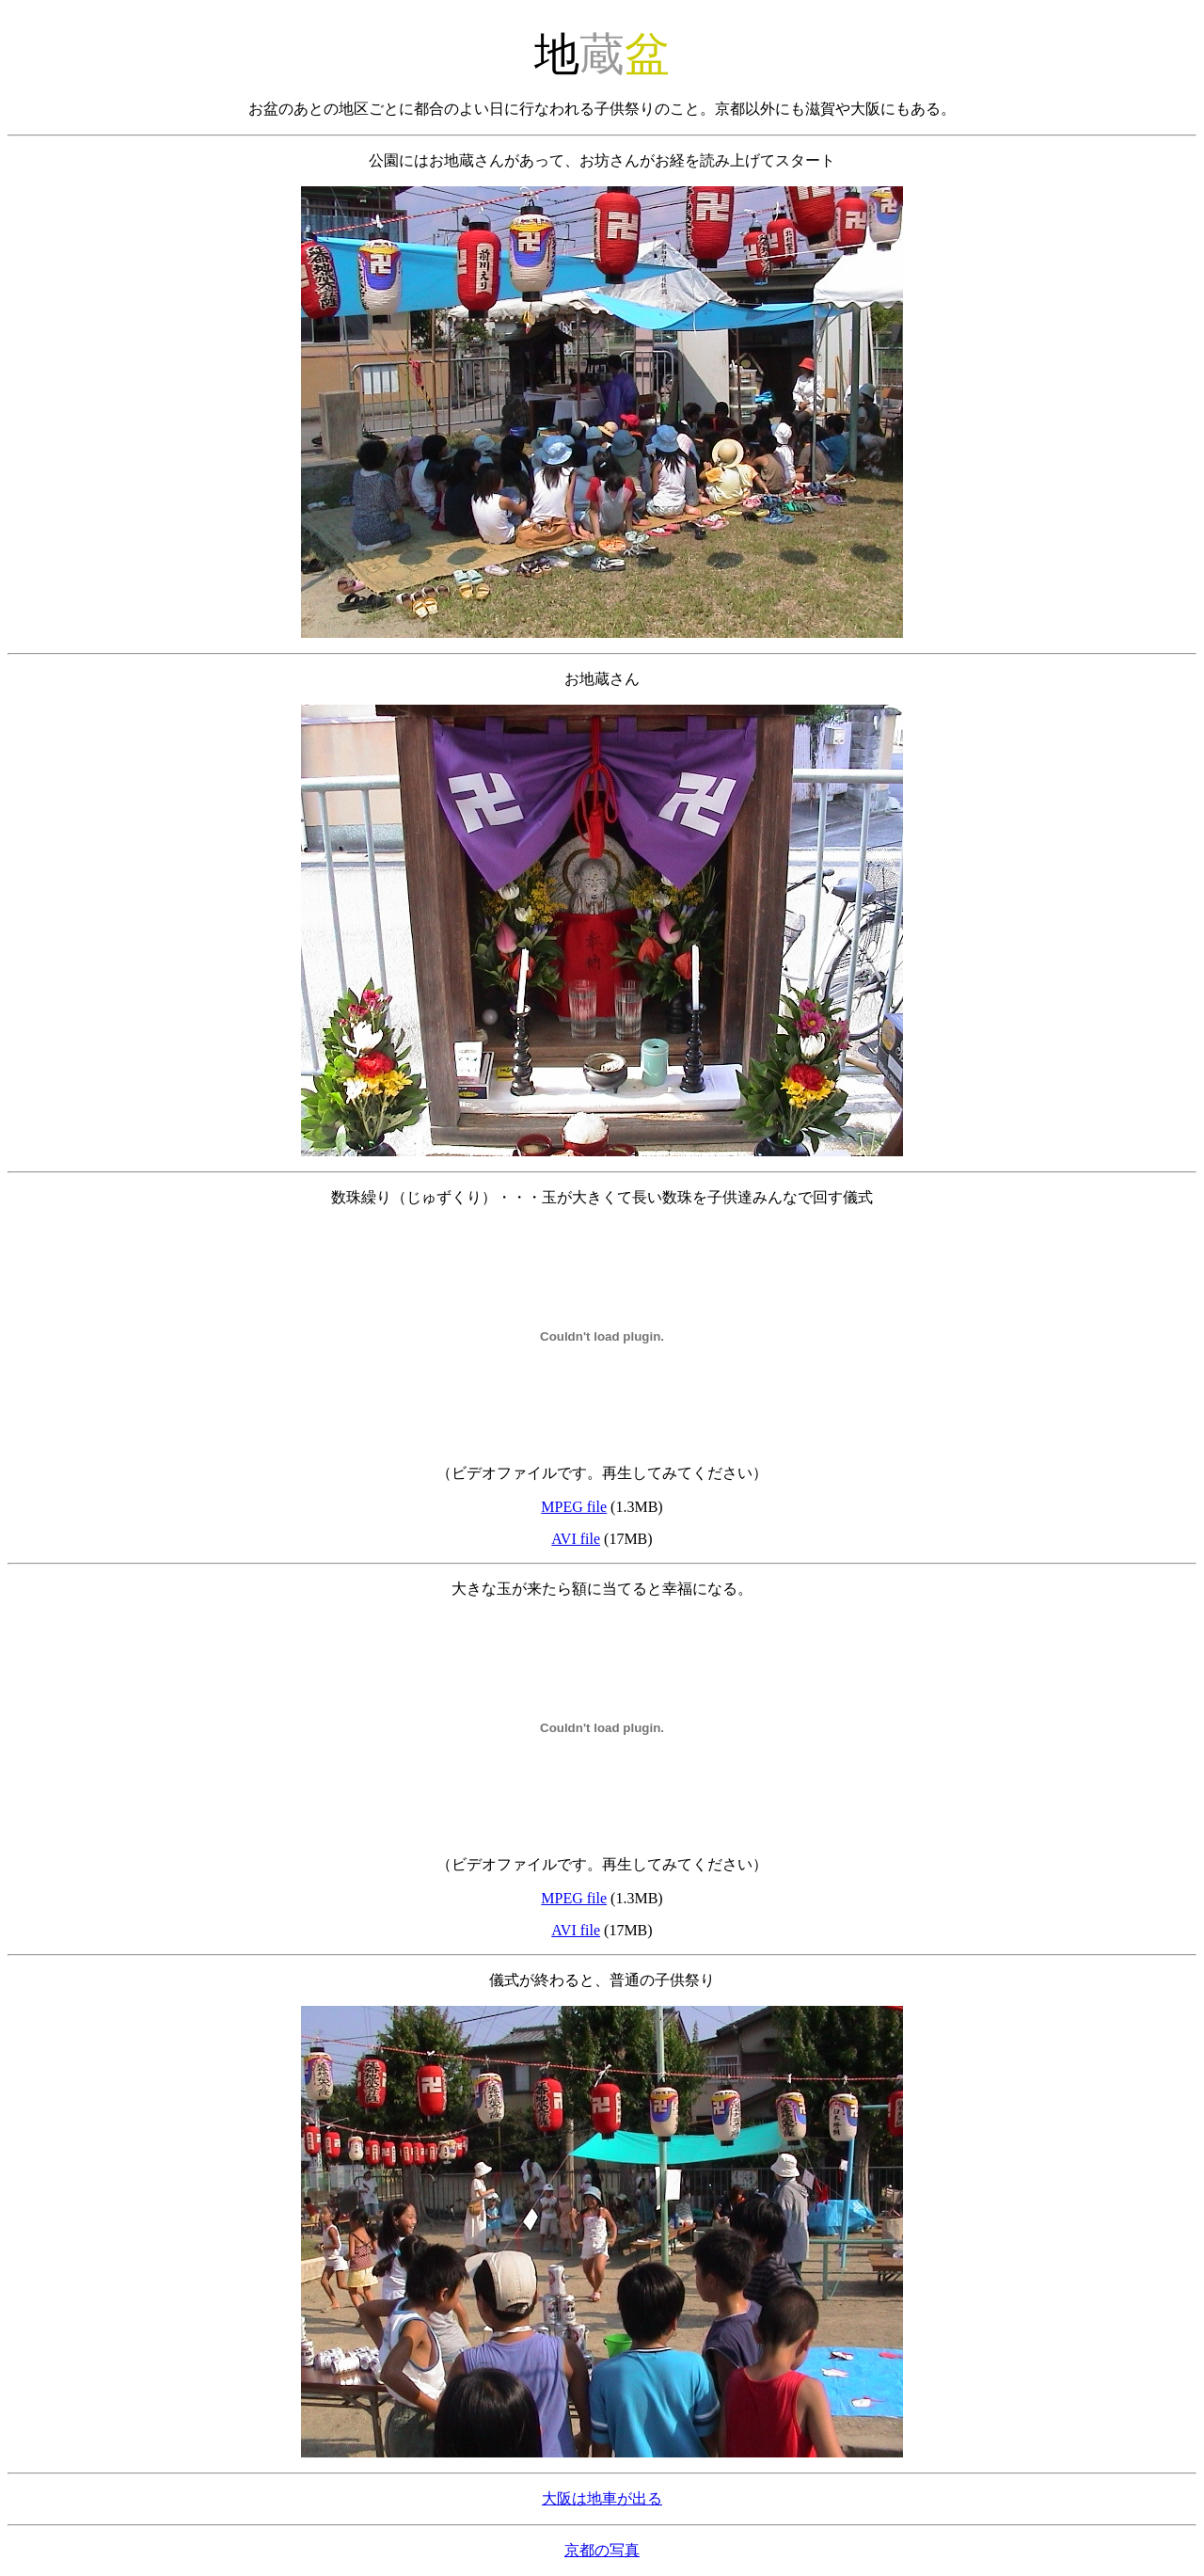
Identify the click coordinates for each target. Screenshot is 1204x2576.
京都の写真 (602, 2550)
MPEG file (574, 1507)
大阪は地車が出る (602, 2498)
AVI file (575, 1539)
